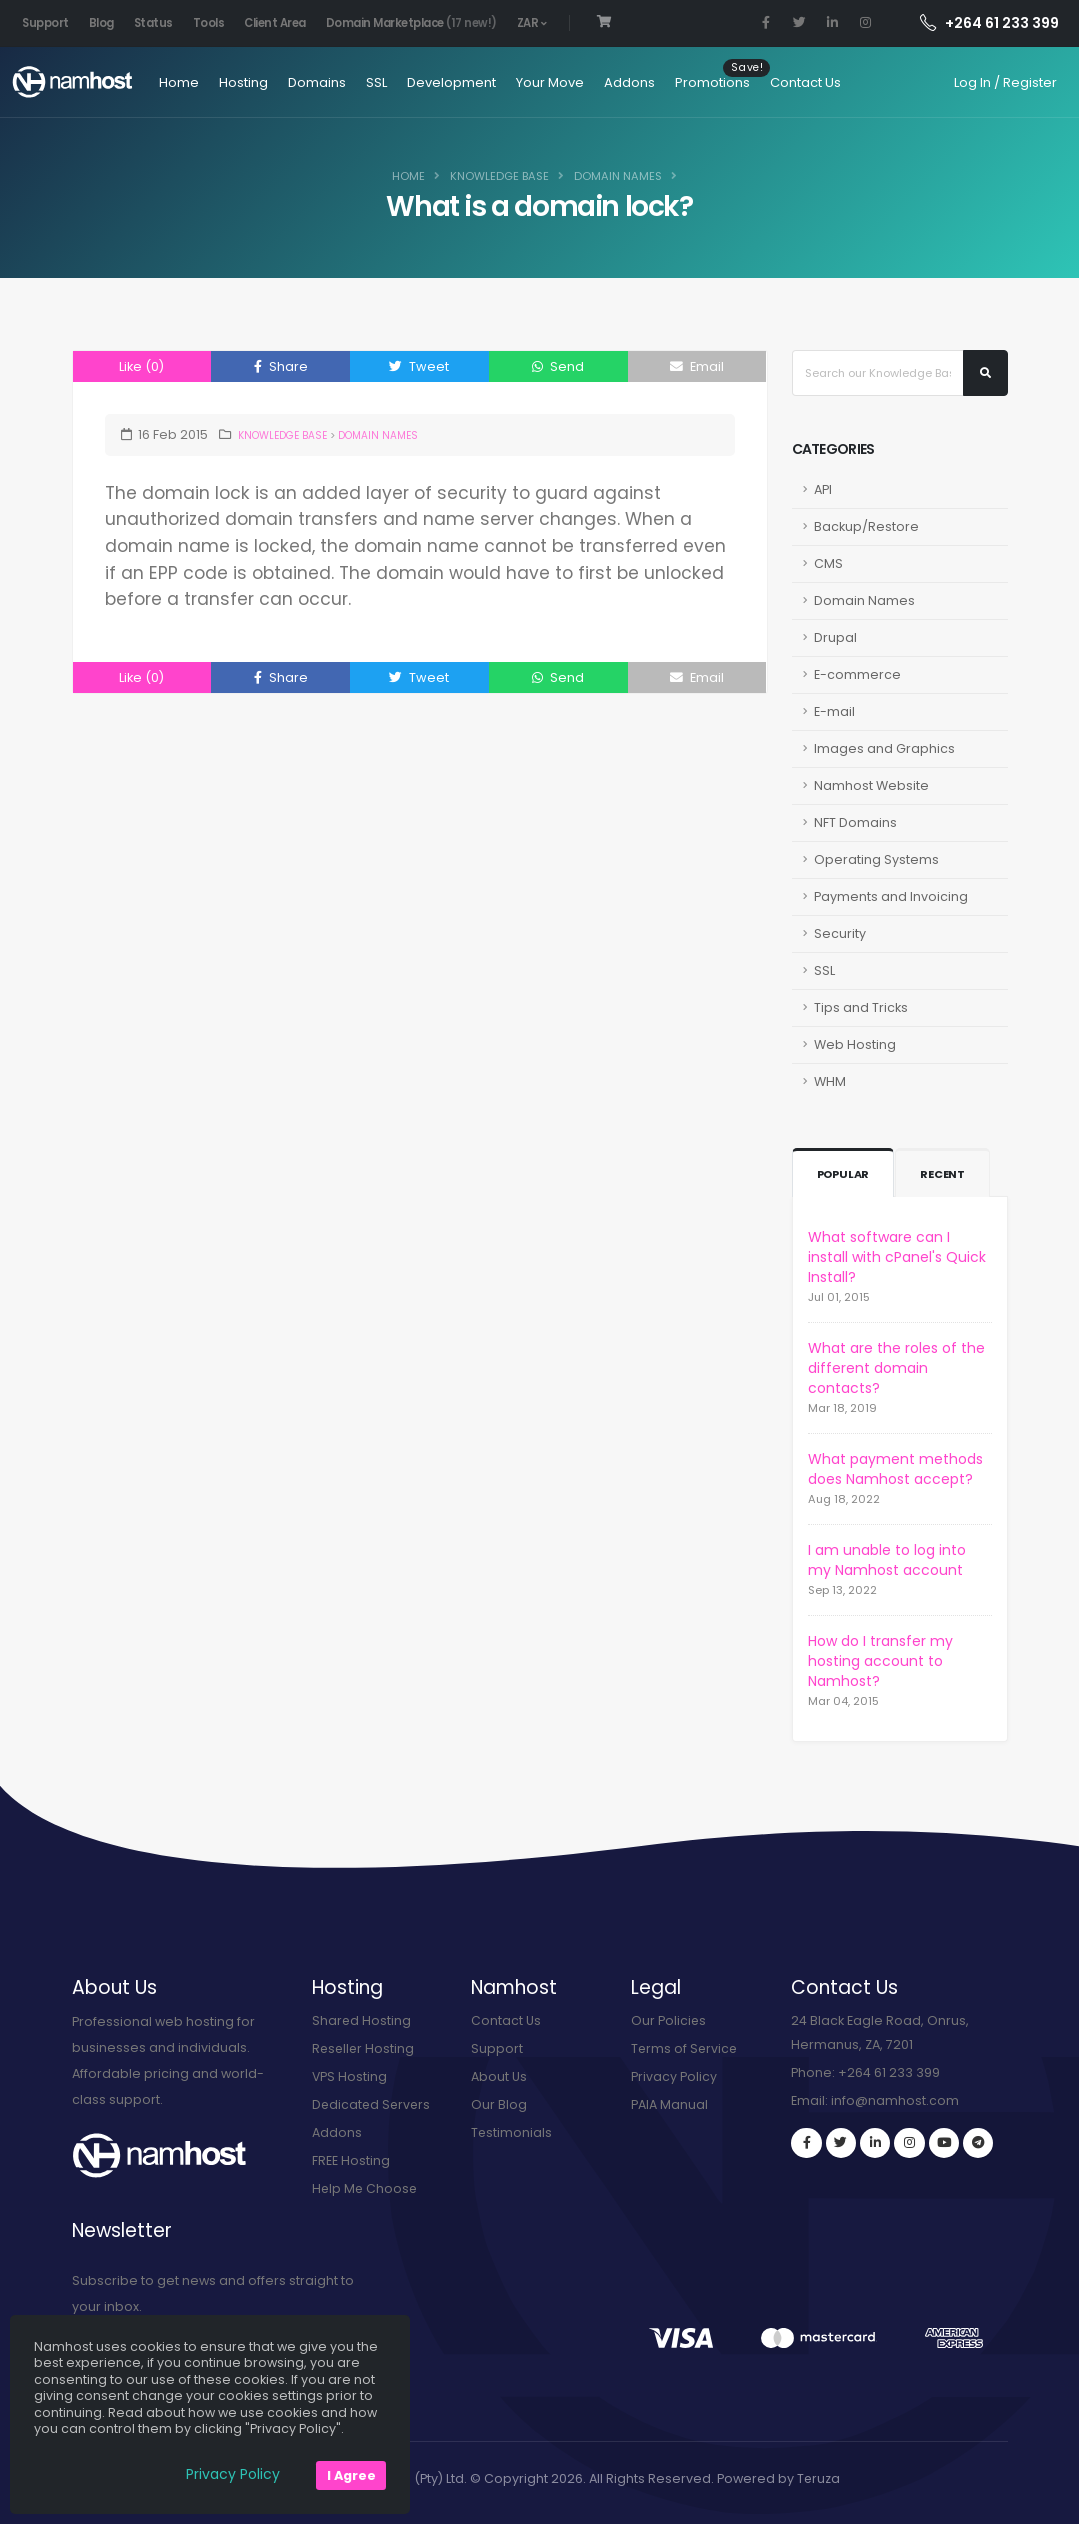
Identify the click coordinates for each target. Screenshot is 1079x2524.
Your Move (543, 82)
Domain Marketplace (411, 23)
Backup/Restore (866, 526)
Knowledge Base (499, 176)
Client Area (275, 23)
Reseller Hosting (364, 2048)
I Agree (351, 2475)
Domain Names (618, 176)
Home (172, 82)
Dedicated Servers (373, 2104)
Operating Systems (876, 859)
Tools (209, 23)
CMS (828, 563)
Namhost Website (871, 785)
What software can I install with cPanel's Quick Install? (897, 1257)
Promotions (705, 82)
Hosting (236, 82)
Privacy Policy (674, 2076)
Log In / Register (1005, 82)
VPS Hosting (350, 2076)
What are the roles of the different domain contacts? (896, 1368)
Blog (101, 23)
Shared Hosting (362, 2020)
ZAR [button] (532, 23)
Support (45, 23)
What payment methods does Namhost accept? (895, 1469)
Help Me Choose (366, 2188)
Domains (310, 82)
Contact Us (798, 82)
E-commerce (857, 674)
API (823, 489)
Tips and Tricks (861, 1007)
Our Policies (669, 2020)
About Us (499, 2076)
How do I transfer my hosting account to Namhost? (880, 1661)
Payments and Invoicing (891, 896)
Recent (945, 1174)
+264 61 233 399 (989, 23)
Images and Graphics (884, 748)
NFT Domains (855, 822)
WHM (830, 1081)
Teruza (818, 2478)
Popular (845, 1174)
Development (444, 82)
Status (153, 23)
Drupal (835, 637)
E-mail (834, 711)
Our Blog (499, 2104)
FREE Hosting (351, 2160)
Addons (622, 82)
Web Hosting (855, 1044)
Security (840, 933)
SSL (369, 82)
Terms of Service (685, 2048)
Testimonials (512, 2132)
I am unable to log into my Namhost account (887, 1560)
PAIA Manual (669, 2104)
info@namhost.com (895, 2100)
